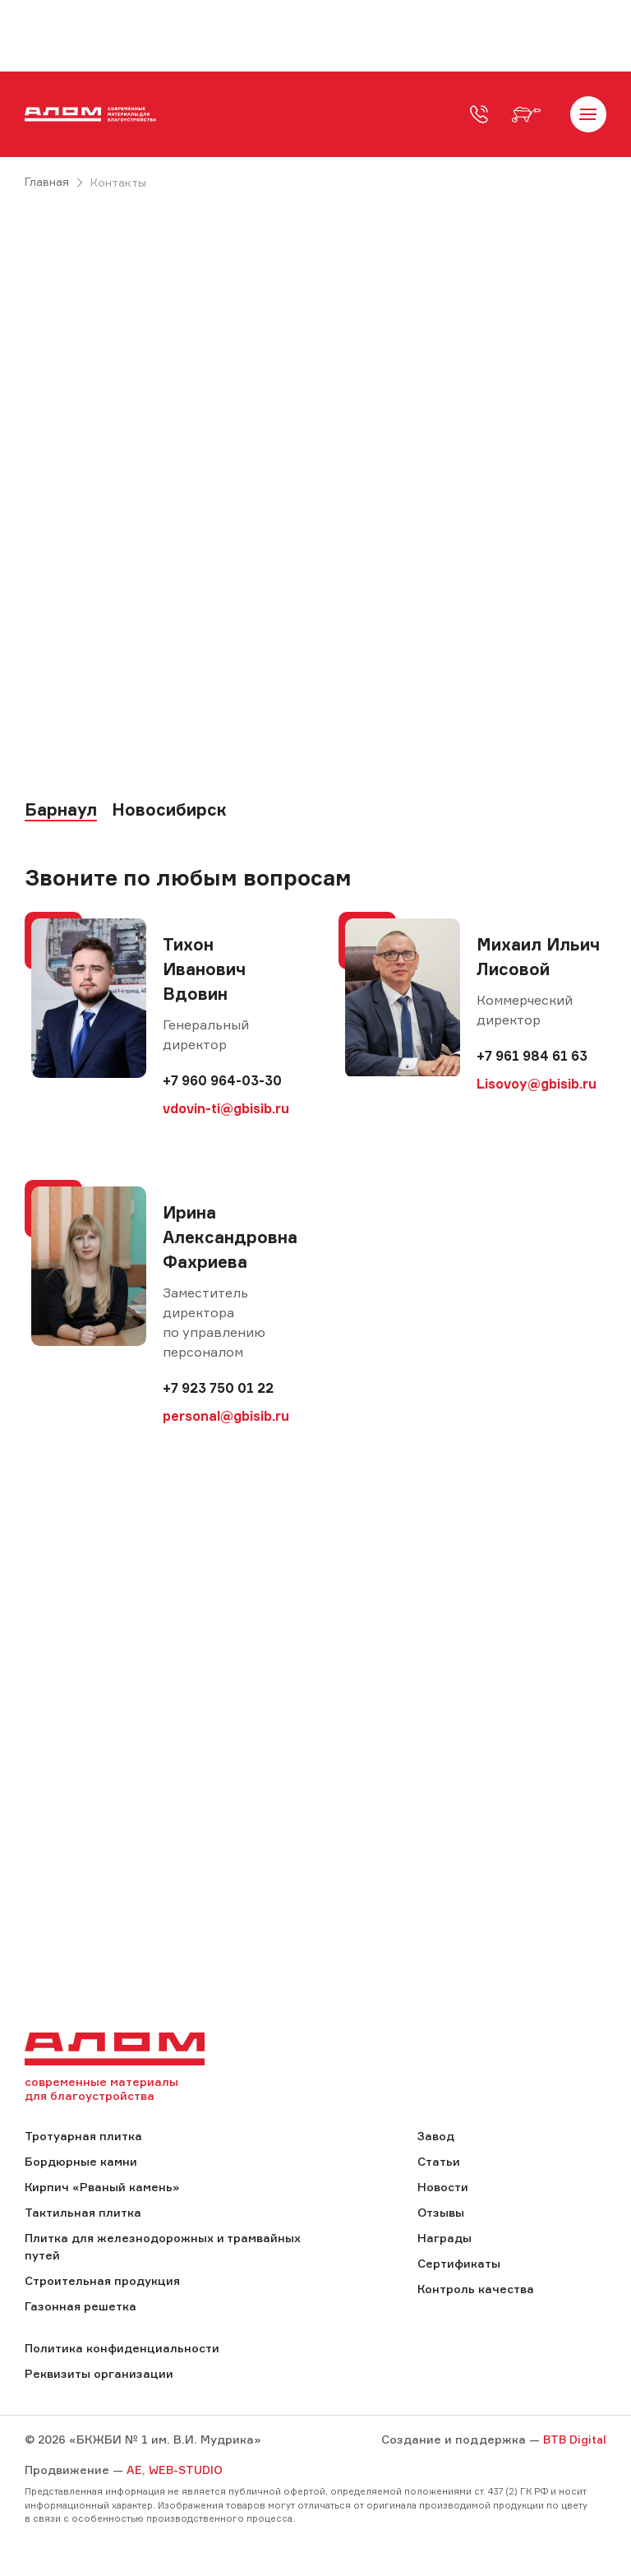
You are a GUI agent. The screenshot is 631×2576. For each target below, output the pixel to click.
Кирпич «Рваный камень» (102, 2188)
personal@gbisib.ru (226, 1416)
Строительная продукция (102, 2282)
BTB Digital (573, 2441)
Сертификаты (458, 2265)
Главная (47, 182)
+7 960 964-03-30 (222, 1081)
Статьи (438, 2163)
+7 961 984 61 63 (532, 1056)
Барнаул (61, 811)
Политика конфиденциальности (122, 2349)
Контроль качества (475, 2290)
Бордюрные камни (81, 2163)
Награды (444, 2239)
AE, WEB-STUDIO (175, 2471)
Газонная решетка (80, 2308)
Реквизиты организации (99, 2375)
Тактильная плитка (83, 2214)
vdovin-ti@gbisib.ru (226, 1109)
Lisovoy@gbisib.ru (536, 1084)
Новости (442, 2188)
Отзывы (440, 2214)
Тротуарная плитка (83, 2137)
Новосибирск (169, 811)
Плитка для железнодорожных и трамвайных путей (163, 2248)
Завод (435, 2137)
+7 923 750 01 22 (218, 1388)
